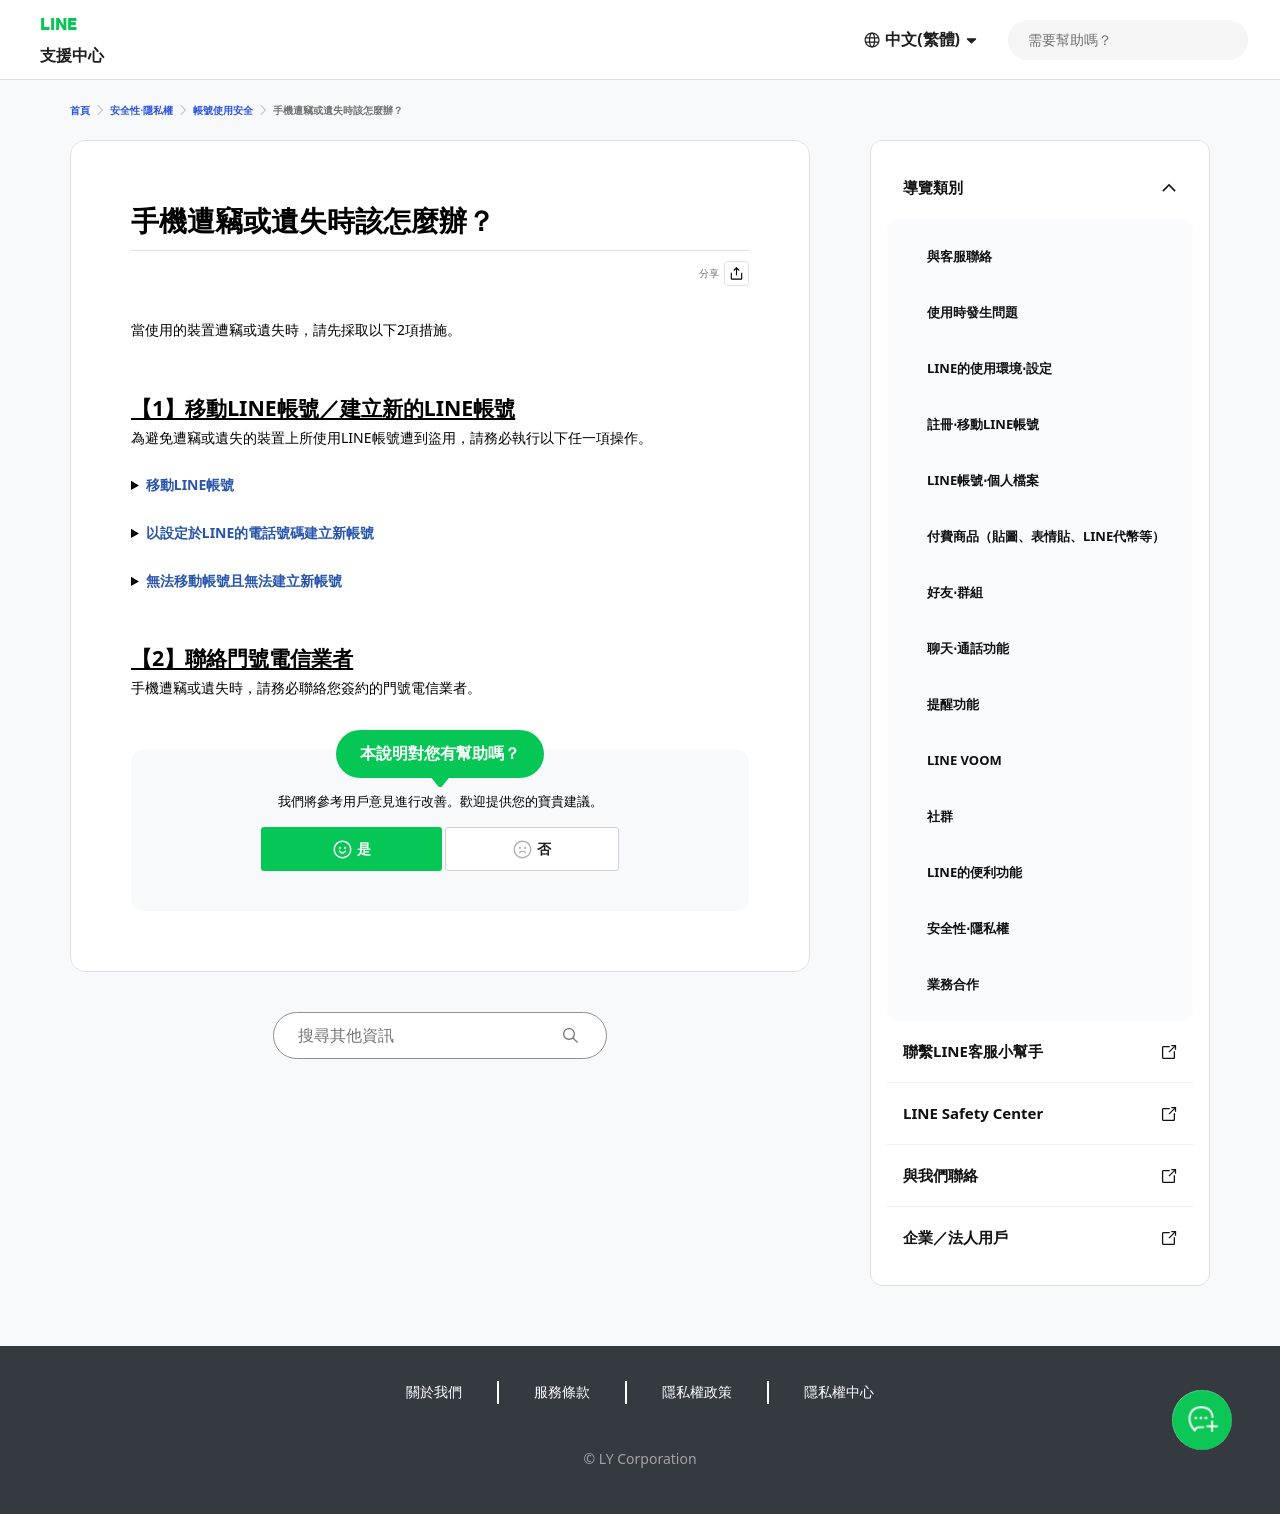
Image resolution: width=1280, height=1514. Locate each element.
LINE (58, 23)
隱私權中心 (839, 1391)
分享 (724, 273)
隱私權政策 (697, 1391)
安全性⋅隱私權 (141, 110)
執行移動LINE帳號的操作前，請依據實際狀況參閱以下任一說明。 (440, 485)
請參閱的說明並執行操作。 (440, 533)
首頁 (80, 110)
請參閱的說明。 (440, 581)
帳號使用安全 (223, 110)
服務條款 (562, 1391)
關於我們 (434, 1391)
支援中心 (72, 54)
